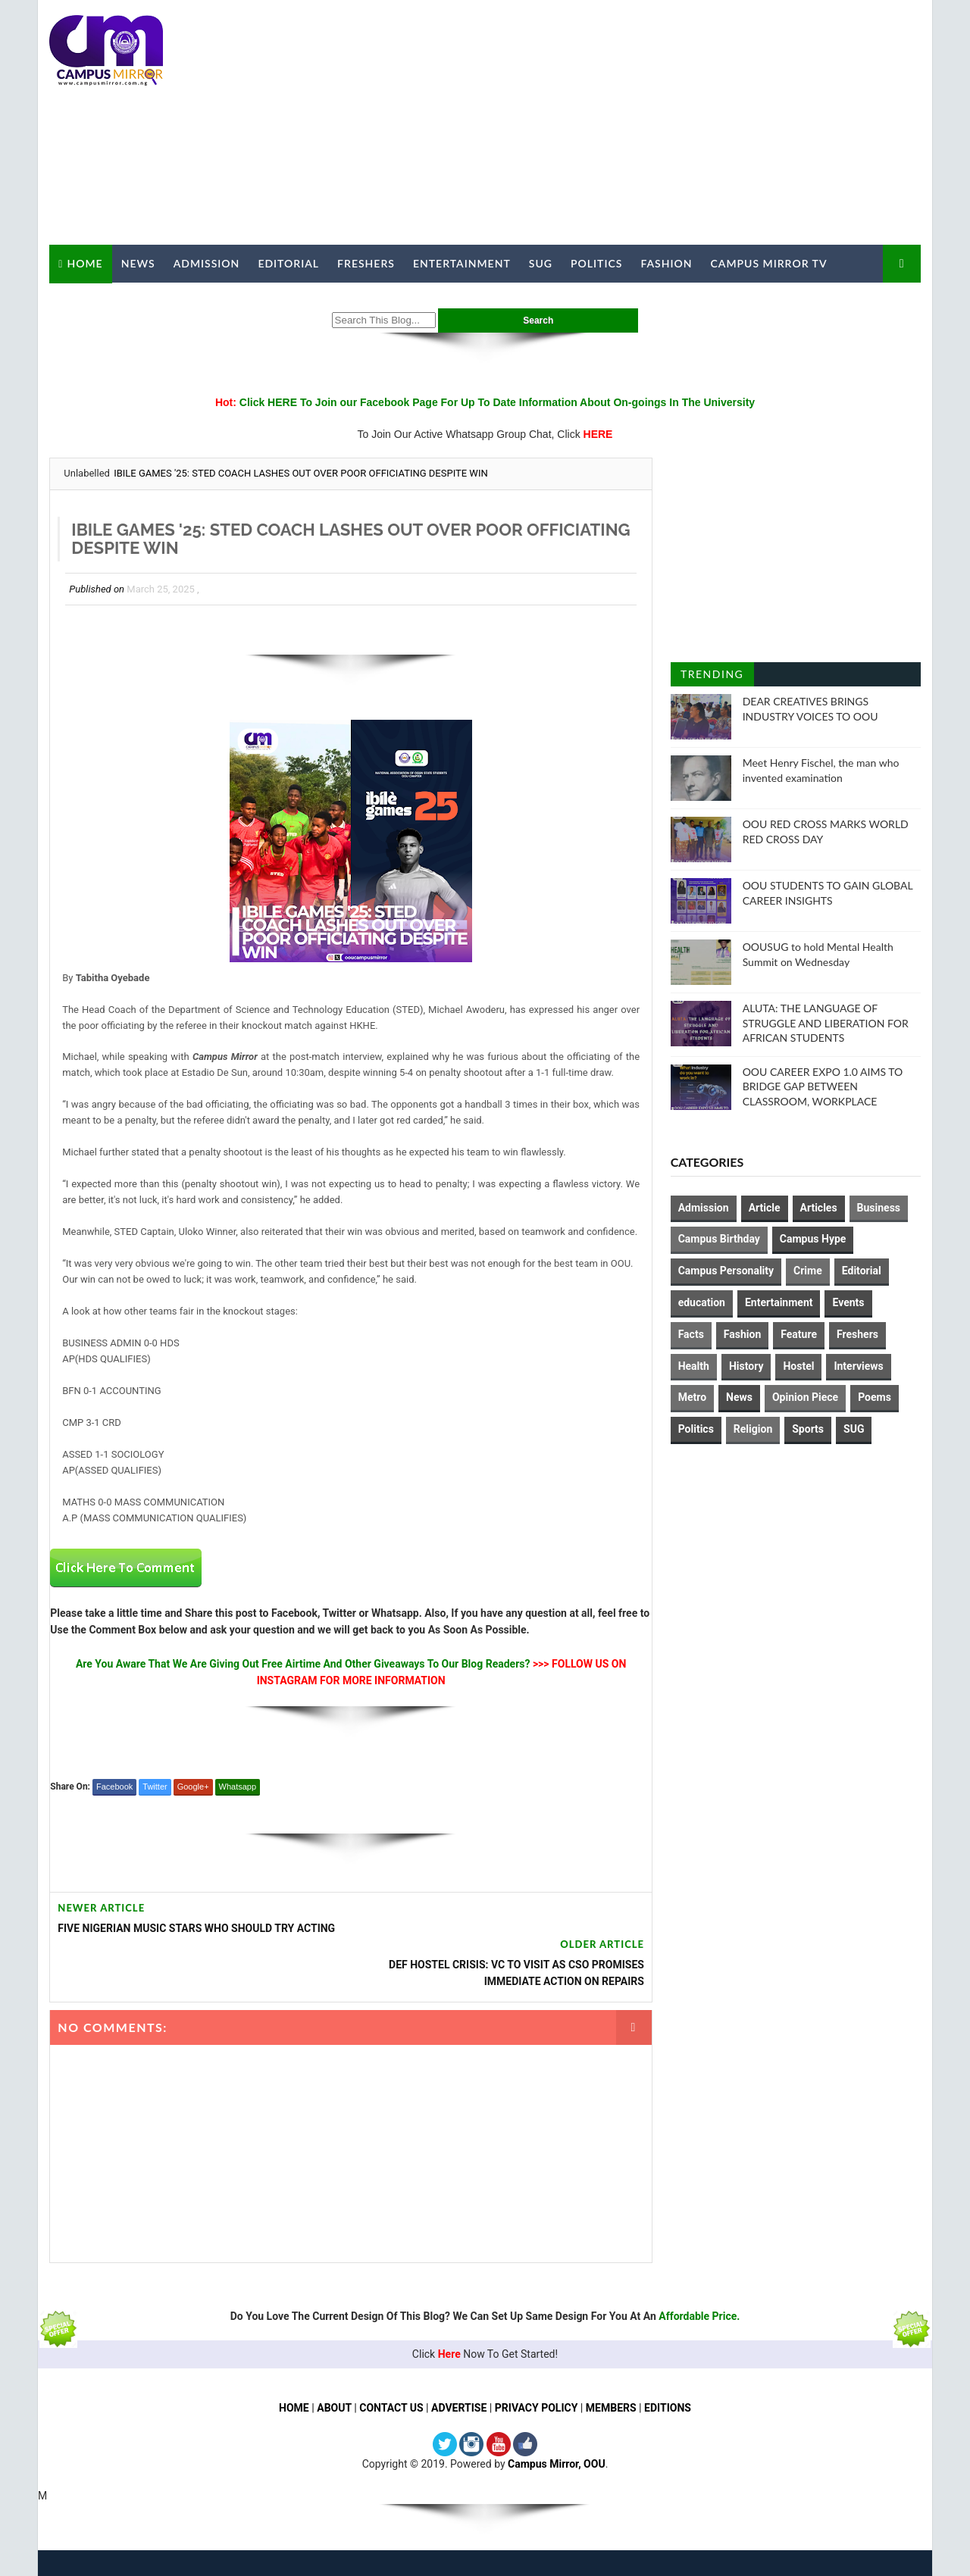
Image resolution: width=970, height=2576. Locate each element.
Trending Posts (712, 676)
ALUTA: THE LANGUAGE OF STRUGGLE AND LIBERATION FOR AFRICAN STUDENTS (826, 1023)
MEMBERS (611, 2403)
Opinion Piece (805, 1397)
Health (693, 1365)
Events (849, 1302)
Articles (818, 1207)
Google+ (192, 1818)
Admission (206, 263)
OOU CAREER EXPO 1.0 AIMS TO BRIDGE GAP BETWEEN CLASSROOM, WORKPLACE (823, 1085)
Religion (753, 1429)
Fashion (666, 263)
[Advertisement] (644, 123)
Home (84, 262)
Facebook (114, 1818)
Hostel (799, 1365)
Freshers (366, 263)
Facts (691, 1333)
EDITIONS (667, 2403)
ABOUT (334, 2403)
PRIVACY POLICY (536, 2403)
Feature (799, 1333)
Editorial (288, 263)
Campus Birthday (719, 1239)
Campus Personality (726, 1271)
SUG (540, 263)
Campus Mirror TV (768, 263)
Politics (596, 263)
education (701, 1302)
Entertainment (462, 263)
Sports (808, 1429)
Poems (874, 1397)
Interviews (859, 1365)
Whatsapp (237, 1818)
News (137, 263)
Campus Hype (813, 1239)
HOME (294, 2403)
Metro (692, 1397)
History (746, 1365)
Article (765, 1207)
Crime (807, 1271)
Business (878, 1207)
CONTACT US (391, 2403)
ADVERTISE (459, 2403)
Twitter (154, 1818)
